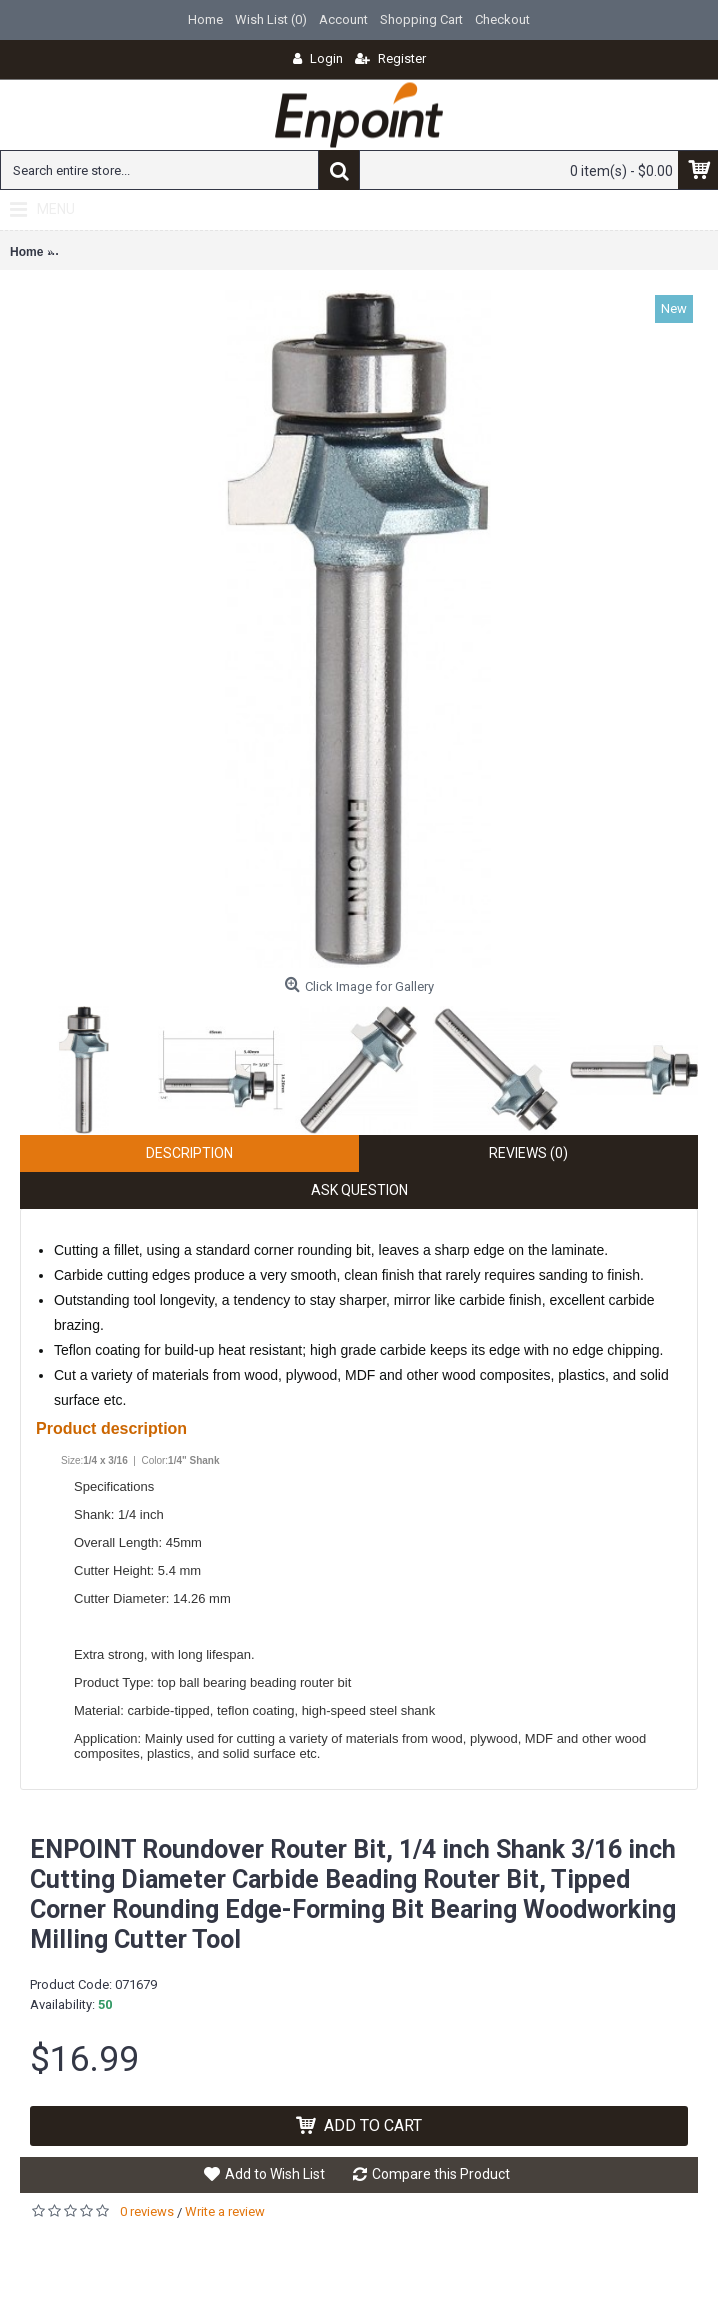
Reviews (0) (528, 1153)
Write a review (225, 2211)
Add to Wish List (275, 2174)
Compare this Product (441, 2174)
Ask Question (359, 1190)
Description (189, 1153)
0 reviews (147, 2211)
